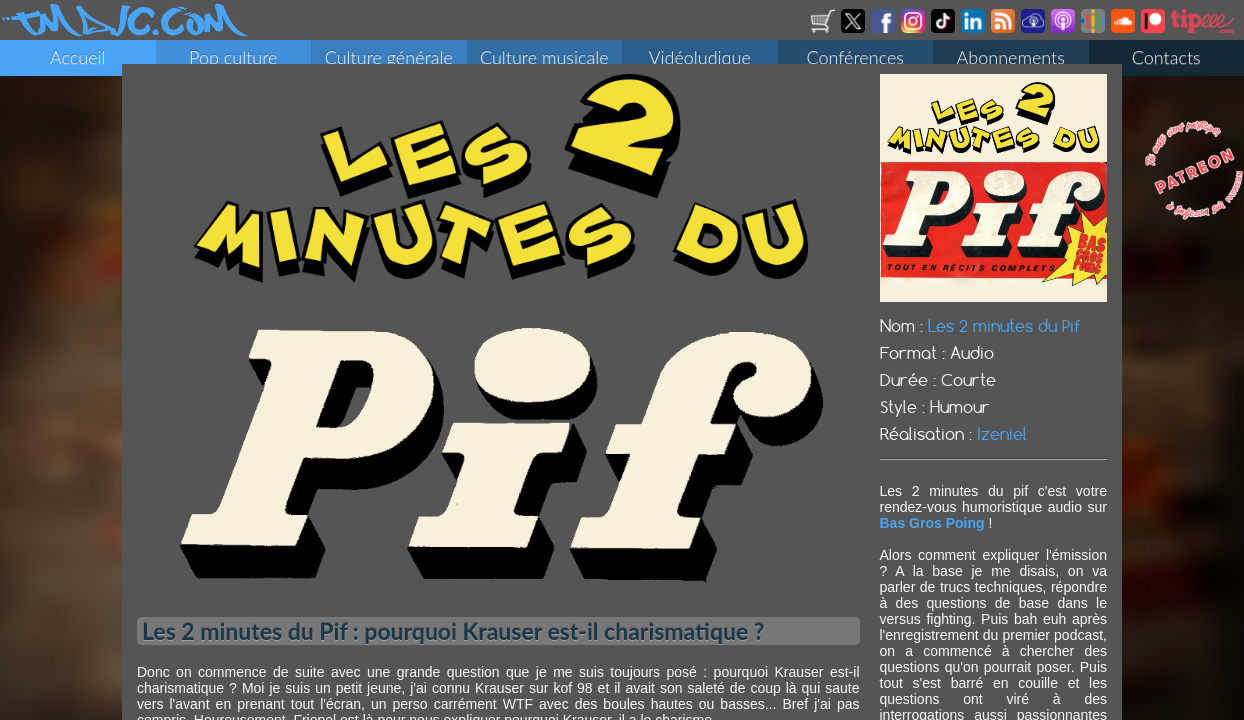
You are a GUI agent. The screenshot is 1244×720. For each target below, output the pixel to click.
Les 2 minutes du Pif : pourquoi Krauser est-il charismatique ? (453, 643)
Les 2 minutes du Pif (1004, 338)
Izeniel (1002, 446)
